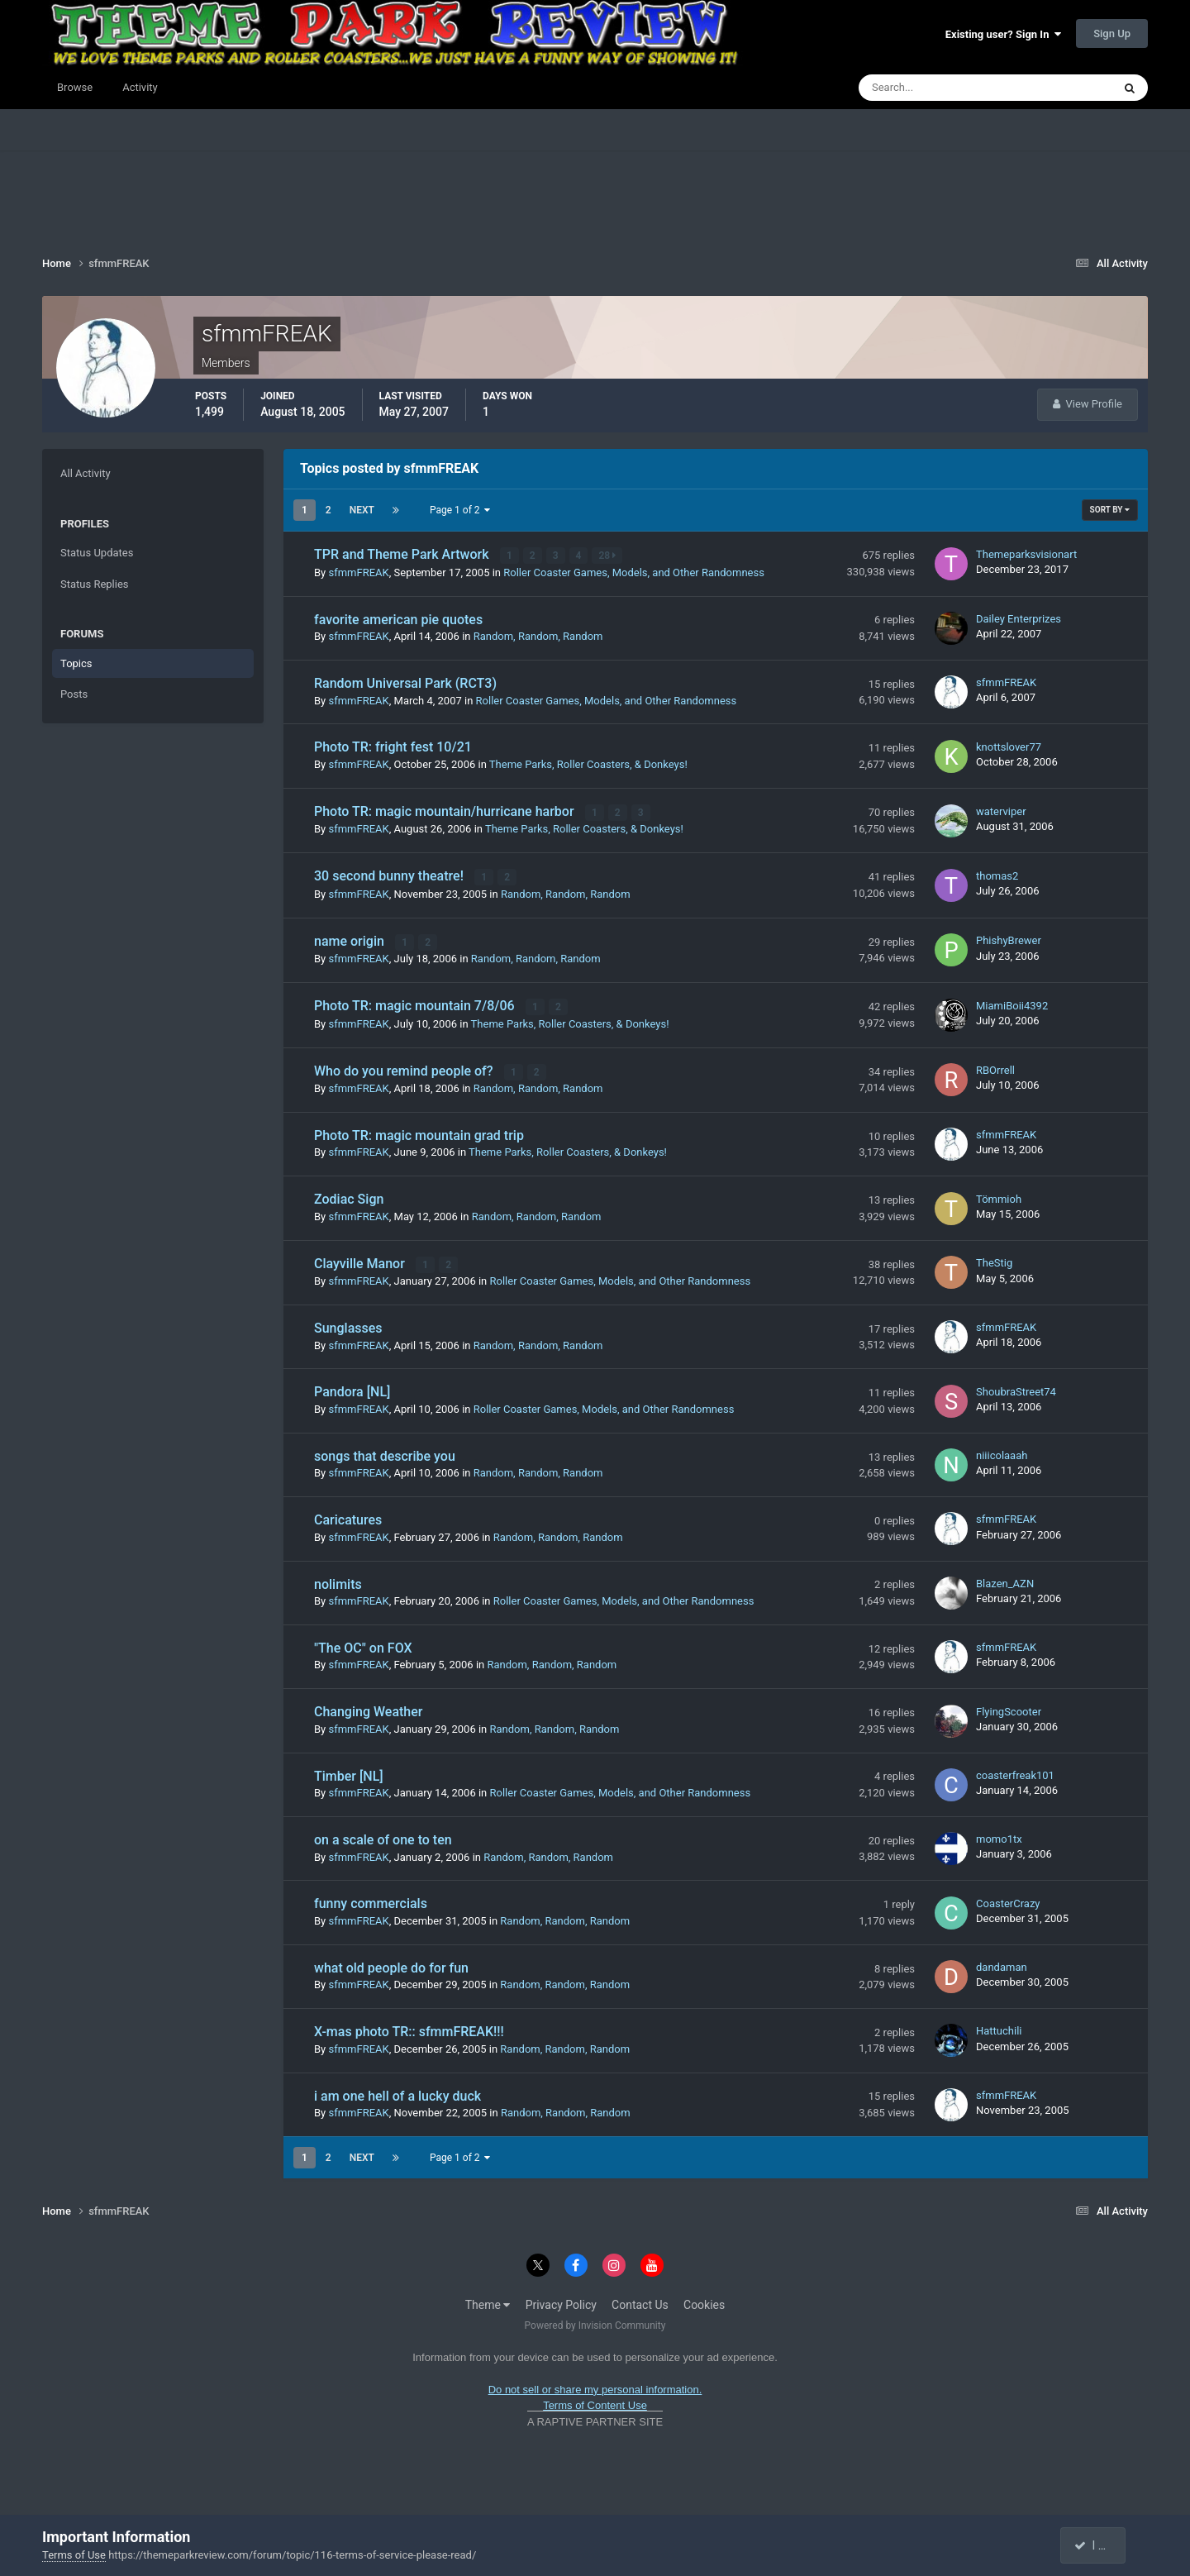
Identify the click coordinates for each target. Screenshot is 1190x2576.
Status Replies (94, 584)
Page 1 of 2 (460, 510)
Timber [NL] (348, 1773)
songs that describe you (384, 1453)
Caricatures (348, 1516)
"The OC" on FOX (363, 1645)
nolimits (338, 1581)
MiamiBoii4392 (1012, 1003)
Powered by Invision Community (595, 2322)
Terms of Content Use (595, 2403)
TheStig (994, 1260)
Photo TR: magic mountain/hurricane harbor (446, 810)
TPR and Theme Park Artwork (403, 554)
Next (362, 510)
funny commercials (370, 1901)
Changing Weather (368, 1709)
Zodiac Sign (348, 1197)
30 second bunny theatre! (390, 875)
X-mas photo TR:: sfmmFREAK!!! (409, 2028)
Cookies (704, 2301)
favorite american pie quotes (398, 619)
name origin (351, 939)
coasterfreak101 (1015, 1772)
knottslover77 (1008, 746)
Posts (74, 694)
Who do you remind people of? (405, 1068)
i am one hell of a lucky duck (397, 2093)
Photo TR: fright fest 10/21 (393, 747)
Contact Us (640, 2301)
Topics (76, 663)
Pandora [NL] (352, 1389)
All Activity (85, 473)
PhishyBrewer (1008, 939)
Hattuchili (998, 2028)
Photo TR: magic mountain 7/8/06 (416, 1004)
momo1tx (999, 1835)
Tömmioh (998, 1196)
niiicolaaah (1001, 1452)
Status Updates (96, 552)
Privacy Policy (561, 2301)
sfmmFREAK (358, 571)
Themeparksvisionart (1026, 554)
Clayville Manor (361, 1260)
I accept (1101, 2545)
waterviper (1001, 810)
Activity (140, 87)
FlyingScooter (1008, 1708)
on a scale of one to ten (383, 1836)
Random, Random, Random (538, 636)
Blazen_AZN (1005, 1580)
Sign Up (1111, 33)
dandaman (1001, 1964)
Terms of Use (74, 2555)
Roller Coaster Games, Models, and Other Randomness (633, 571)
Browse (75, 87)
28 (607, 555)
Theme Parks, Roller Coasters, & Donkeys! (588, 763)
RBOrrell (995, 1067)
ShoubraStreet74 (1016, 1388)
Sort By (1110, 509)
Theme (488, 2301)
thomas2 (997, 875)
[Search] (935, 87)
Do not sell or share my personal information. (595, 2386)
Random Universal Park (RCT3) (405, 683)
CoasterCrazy (1008, 1900)
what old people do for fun (391, 1965)
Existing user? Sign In (1003, 34)
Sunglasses (348, 1325)
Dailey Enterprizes (1018, 618)
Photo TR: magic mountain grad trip (419, 1133)
